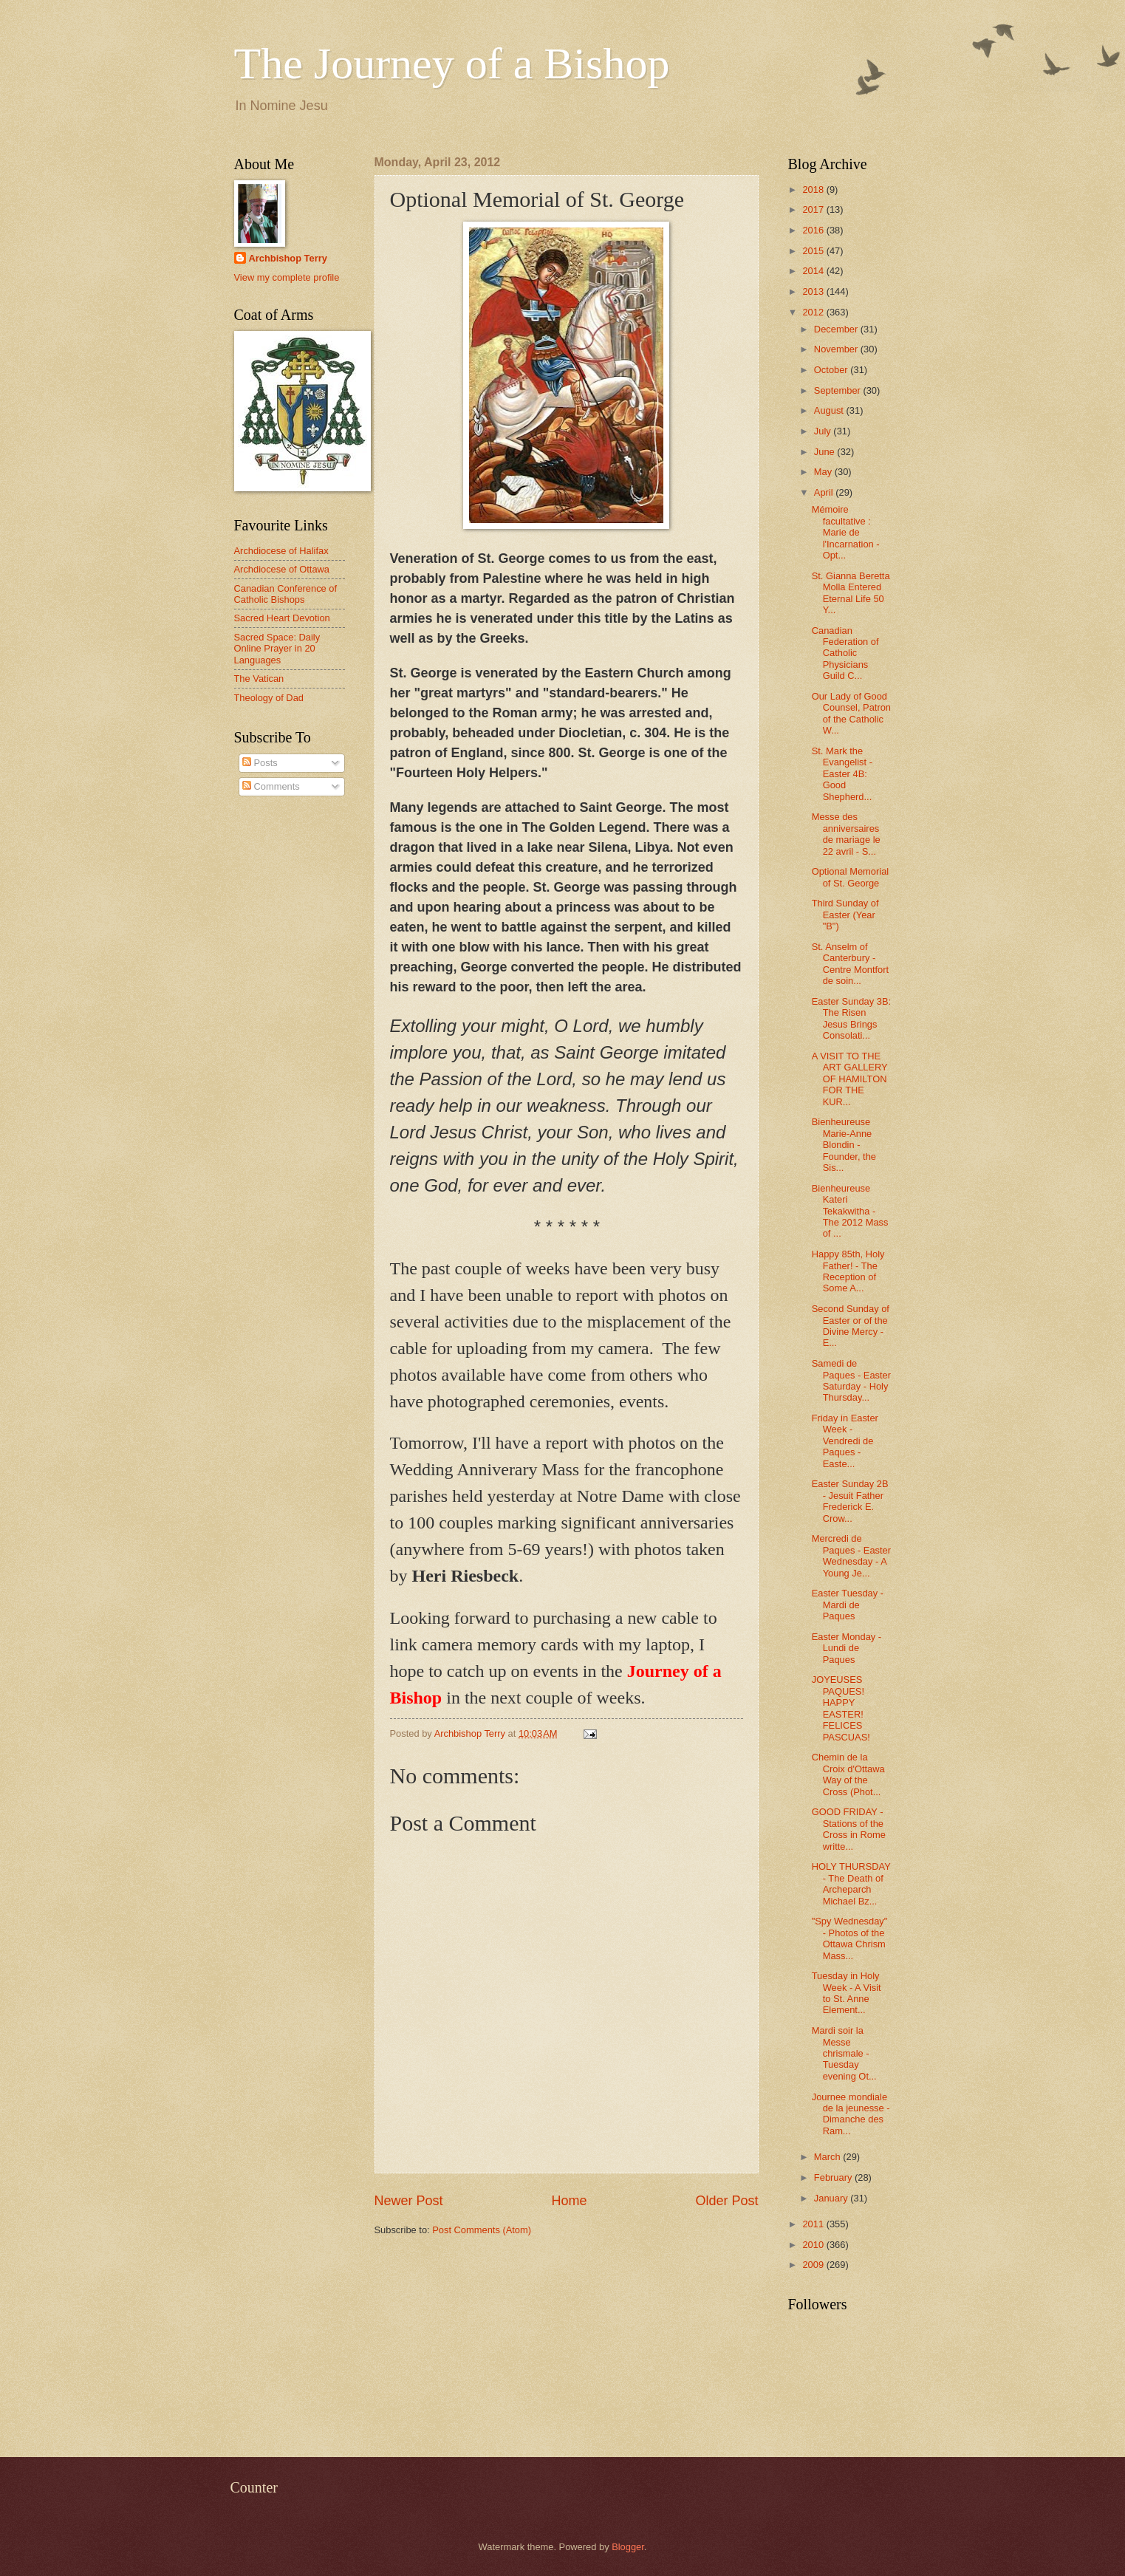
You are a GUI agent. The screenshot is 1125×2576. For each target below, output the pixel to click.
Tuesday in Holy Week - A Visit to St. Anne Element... (846, 1992)
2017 (814, 209)
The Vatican (259, 678)
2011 (814, 2224)
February (834, 2177)
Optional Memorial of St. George (850, 877)
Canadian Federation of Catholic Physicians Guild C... (845, 653)
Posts (260, 762)
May (824, 471)
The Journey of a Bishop (452, 63)
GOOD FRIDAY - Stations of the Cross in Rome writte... (849, 1828)
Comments (271, 786)
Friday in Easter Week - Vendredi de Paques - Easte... (845, 1440)
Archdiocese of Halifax (281, 550)
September (839, 390)
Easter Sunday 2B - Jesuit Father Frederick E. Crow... (850, 1500)
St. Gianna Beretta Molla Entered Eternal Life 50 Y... (851, 592)
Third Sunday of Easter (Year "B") (845, 915)
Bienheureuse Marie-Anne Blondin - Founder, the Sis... (844, 1144)
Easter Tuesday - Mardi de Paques (847, 1605)
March (828, 2156)
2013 (814, 291)
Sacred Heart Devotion (282, 617)
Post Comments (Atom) (481, 2229)
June (826, 451)
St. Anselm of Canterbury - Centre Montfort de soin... (850, 963)
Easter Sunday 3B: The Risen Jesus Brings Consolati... (851, 1018)
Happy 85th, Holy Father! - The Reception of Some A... (848, 1271)
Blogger (628, 2546)
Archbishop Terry (288, 258)
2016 (814, 230)
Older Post (726, 2200)
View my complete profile (287, 277)
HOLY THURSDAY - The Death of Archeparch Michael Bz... (851, 1883)
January (832, 2198)
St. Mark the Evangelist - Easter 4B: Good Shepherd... (842, 773)
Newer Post (409, 2200)
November (837, 349)
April (824, 492)
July (823, 431)
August (830, 410)
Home (569, 2200)
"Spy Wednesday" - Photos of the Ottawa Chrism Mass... (850, 1938)
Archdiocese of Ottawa (282, 569)
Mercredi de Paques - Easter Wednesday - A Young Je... (851, 1555)
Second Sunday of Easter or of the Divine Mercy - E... (850, 1325)
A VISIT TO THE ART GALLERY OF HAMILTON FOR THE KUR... (850, 1078)
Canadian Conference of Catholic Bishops (286, 594)
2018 (814, 189)
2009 (814, 2264)
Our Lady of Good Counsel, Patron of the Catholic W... (851, 713)
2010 (814, 2244)
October (832, 369)
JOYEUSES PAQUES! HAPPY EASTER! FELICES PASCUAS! (841, 1708)
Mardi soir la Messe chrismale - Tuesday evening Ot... (844, 2053)
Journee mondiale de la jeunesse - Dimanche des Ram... (851, 2113)
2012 (814, 312)
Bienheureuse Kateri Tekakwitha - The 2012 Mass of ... (850, 1211)
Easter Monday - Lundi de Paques (846, 1648)
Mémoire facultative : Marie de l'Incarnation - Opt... (846, 532)
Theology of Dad (269, 697)
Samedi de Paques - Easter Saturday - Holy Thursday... (851, 1380)
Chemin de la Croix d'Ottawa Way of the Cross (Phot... (848, 1774)
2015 (814, 250)
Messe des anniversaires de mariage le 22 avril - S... (846, 833)
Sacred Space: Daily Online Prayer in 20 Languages (277, 649)
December (837, 329)
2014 (814, 270)
